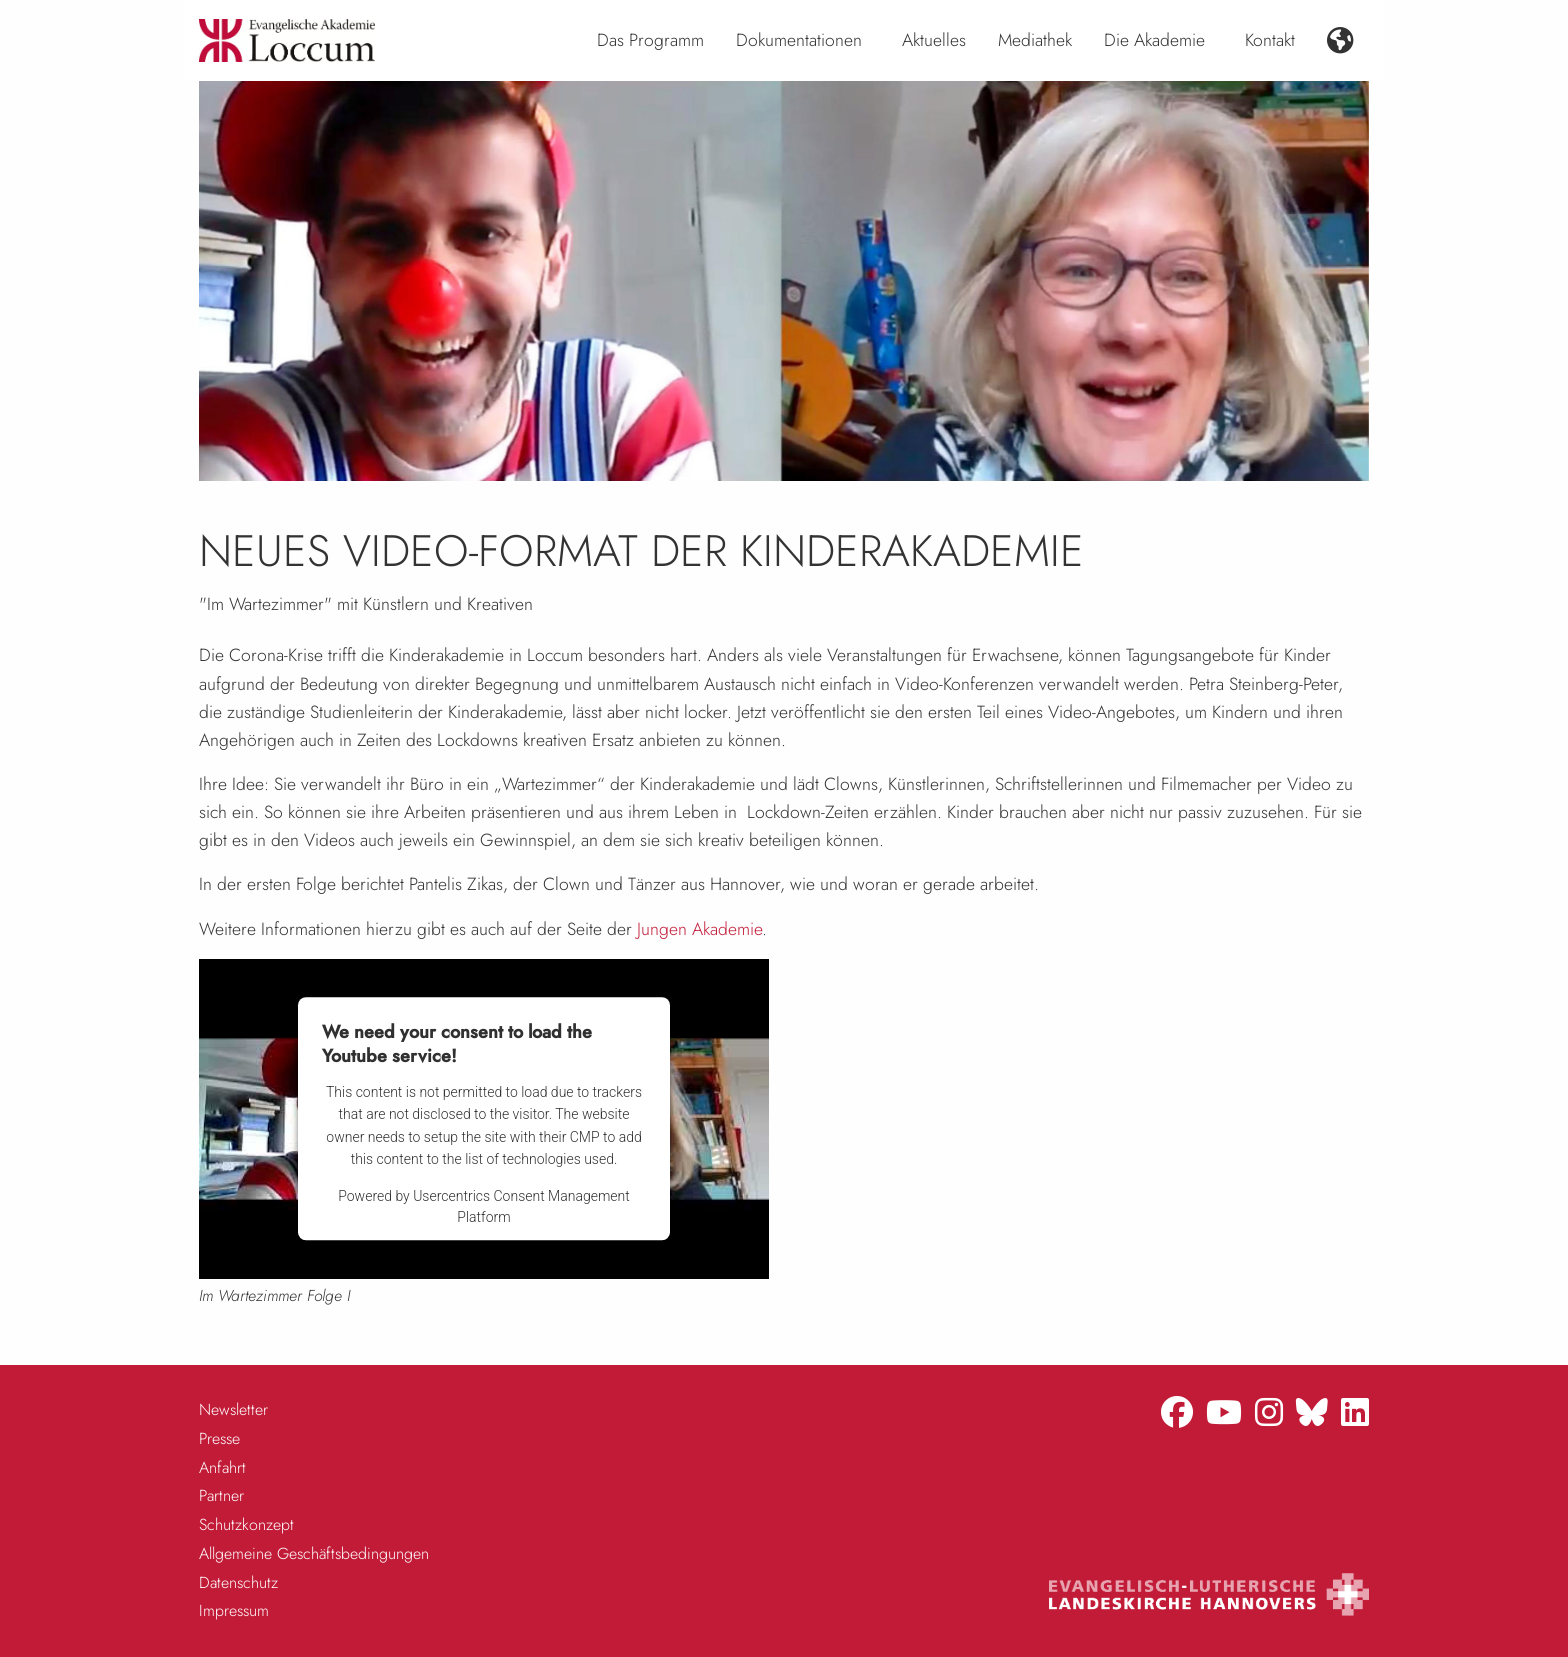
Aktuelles (934, 40)
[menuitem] (650, 41)
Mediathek (1035, 40)
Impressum (234, 1610)
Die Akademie (1154, 40)
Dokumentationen (799, 40)
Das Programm (650, 40)
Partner (221, 1495)
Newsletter (233, 1409)
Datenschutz (238, 1582)
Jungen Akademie (699, 929)
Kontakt (1270, 40)
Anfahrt (222, 1467)
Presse (219, 1438)
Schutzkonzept (246, 1524)
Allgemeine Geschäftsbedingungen (314, 1553)
